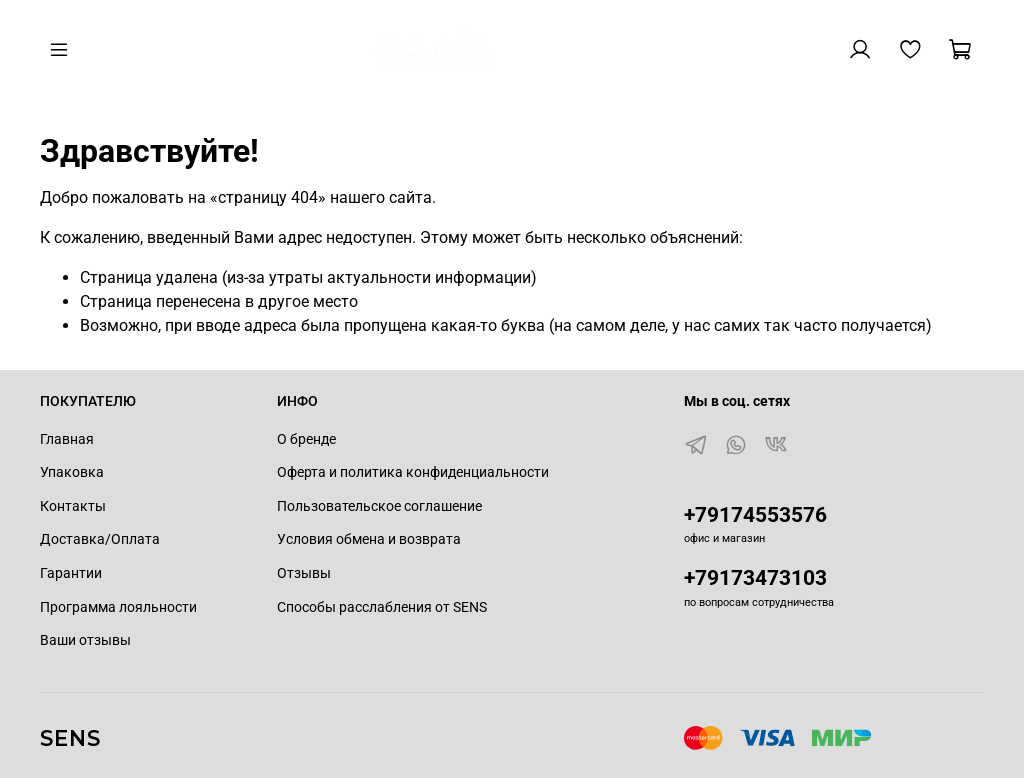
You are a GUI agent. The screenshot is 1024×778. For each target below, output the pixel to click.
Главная (67, 439)
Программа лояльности (118, 607)
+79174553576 (755, 515)
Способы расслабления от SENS (382, 607)
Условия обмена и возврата (369, 539)
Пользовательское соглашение (379, 506)
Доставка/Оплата (100, 539)
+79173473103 (755, 578)
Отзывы (304, 573)
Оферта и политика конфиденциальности (413, 472)
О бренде (306, 439)
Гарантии (71, 573)
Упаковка (72, 472)
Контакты (73, 506)
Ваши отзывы (85, 640)
